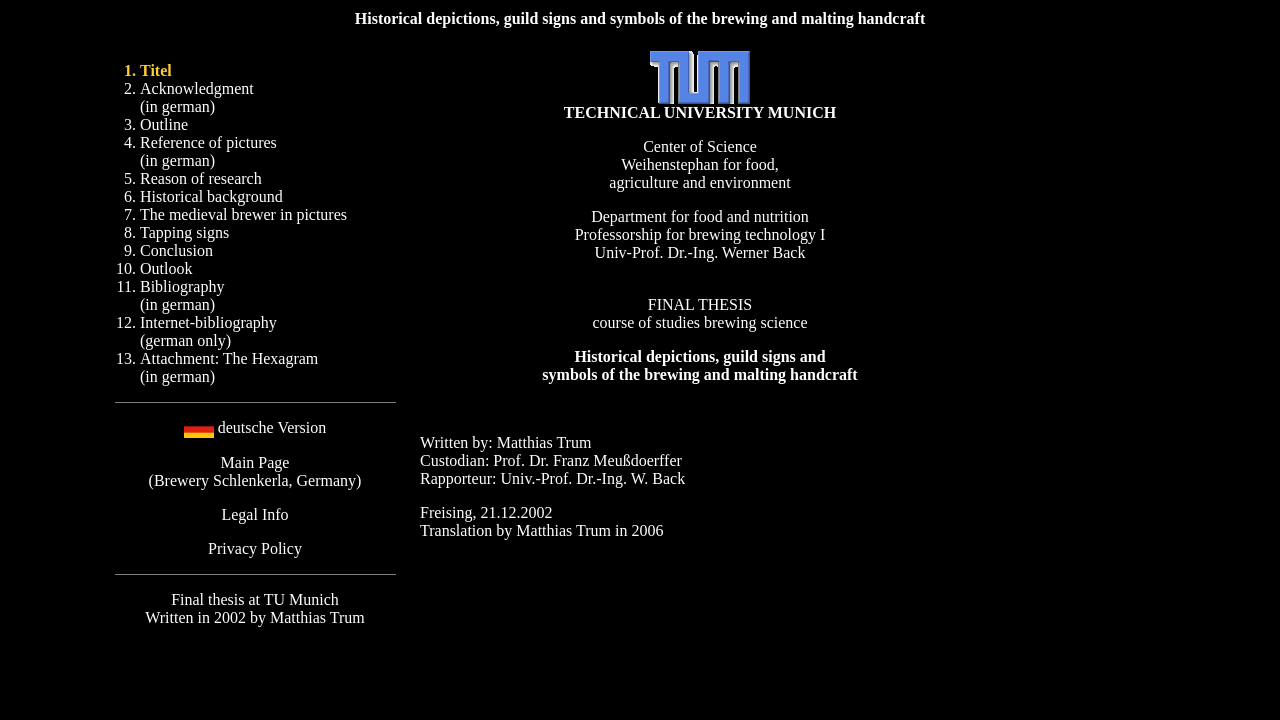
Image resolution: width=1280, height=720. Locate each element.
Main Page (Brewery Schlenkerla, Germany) (255, 471)
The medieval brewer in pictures (243, 214)
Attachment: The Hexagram (229, 358)
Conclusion (176, 250)
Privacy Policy (255, 548)
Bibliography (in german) (182, 295)
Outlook (166, 268)
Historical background (211, 196)
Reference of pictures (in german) (208, 151)
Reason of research (201, 178)
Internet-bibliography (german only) (208, 331)
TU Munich (301, 599)
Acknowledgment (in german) (197, 97)
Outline (164, 124)
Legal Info (254, 514)
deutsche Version (272, 427)
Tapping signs (184, 232)
